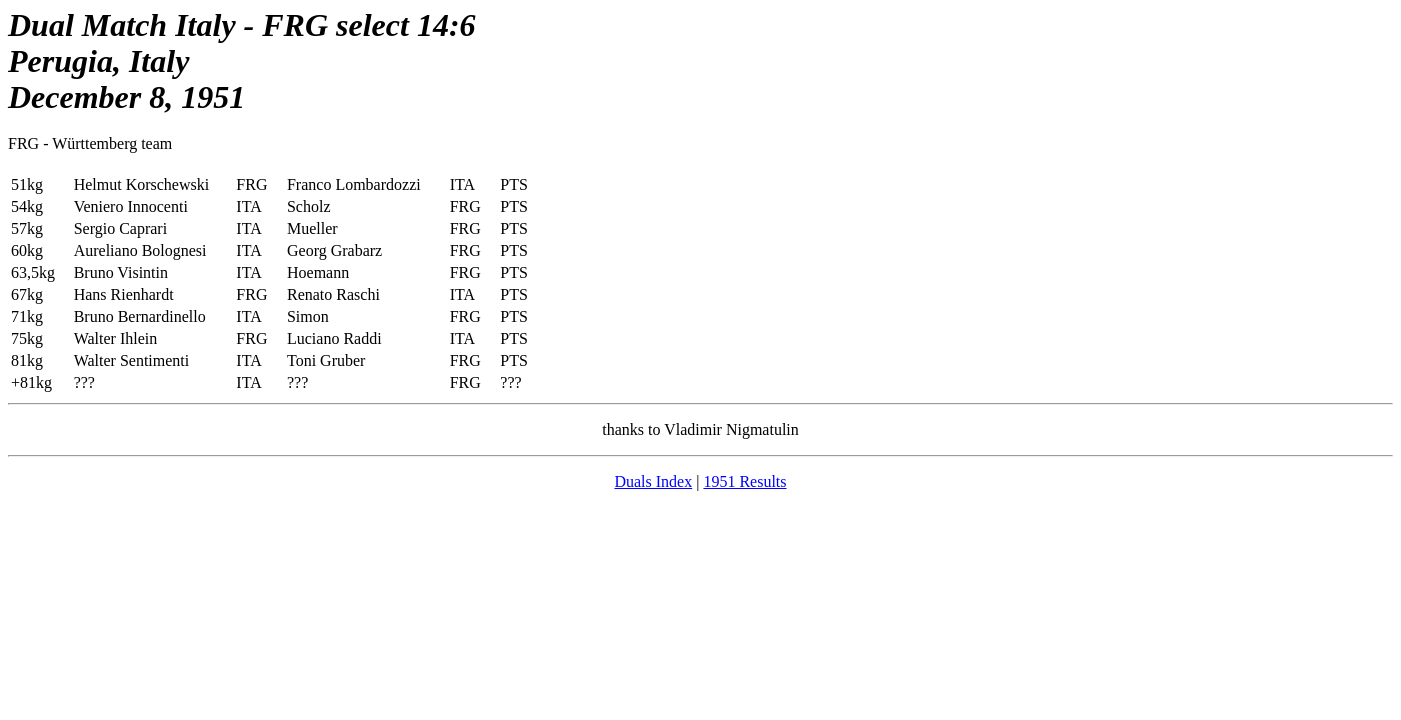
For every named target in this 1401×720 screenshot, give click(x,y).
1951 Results (744, 481)
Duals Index (653, 481)
